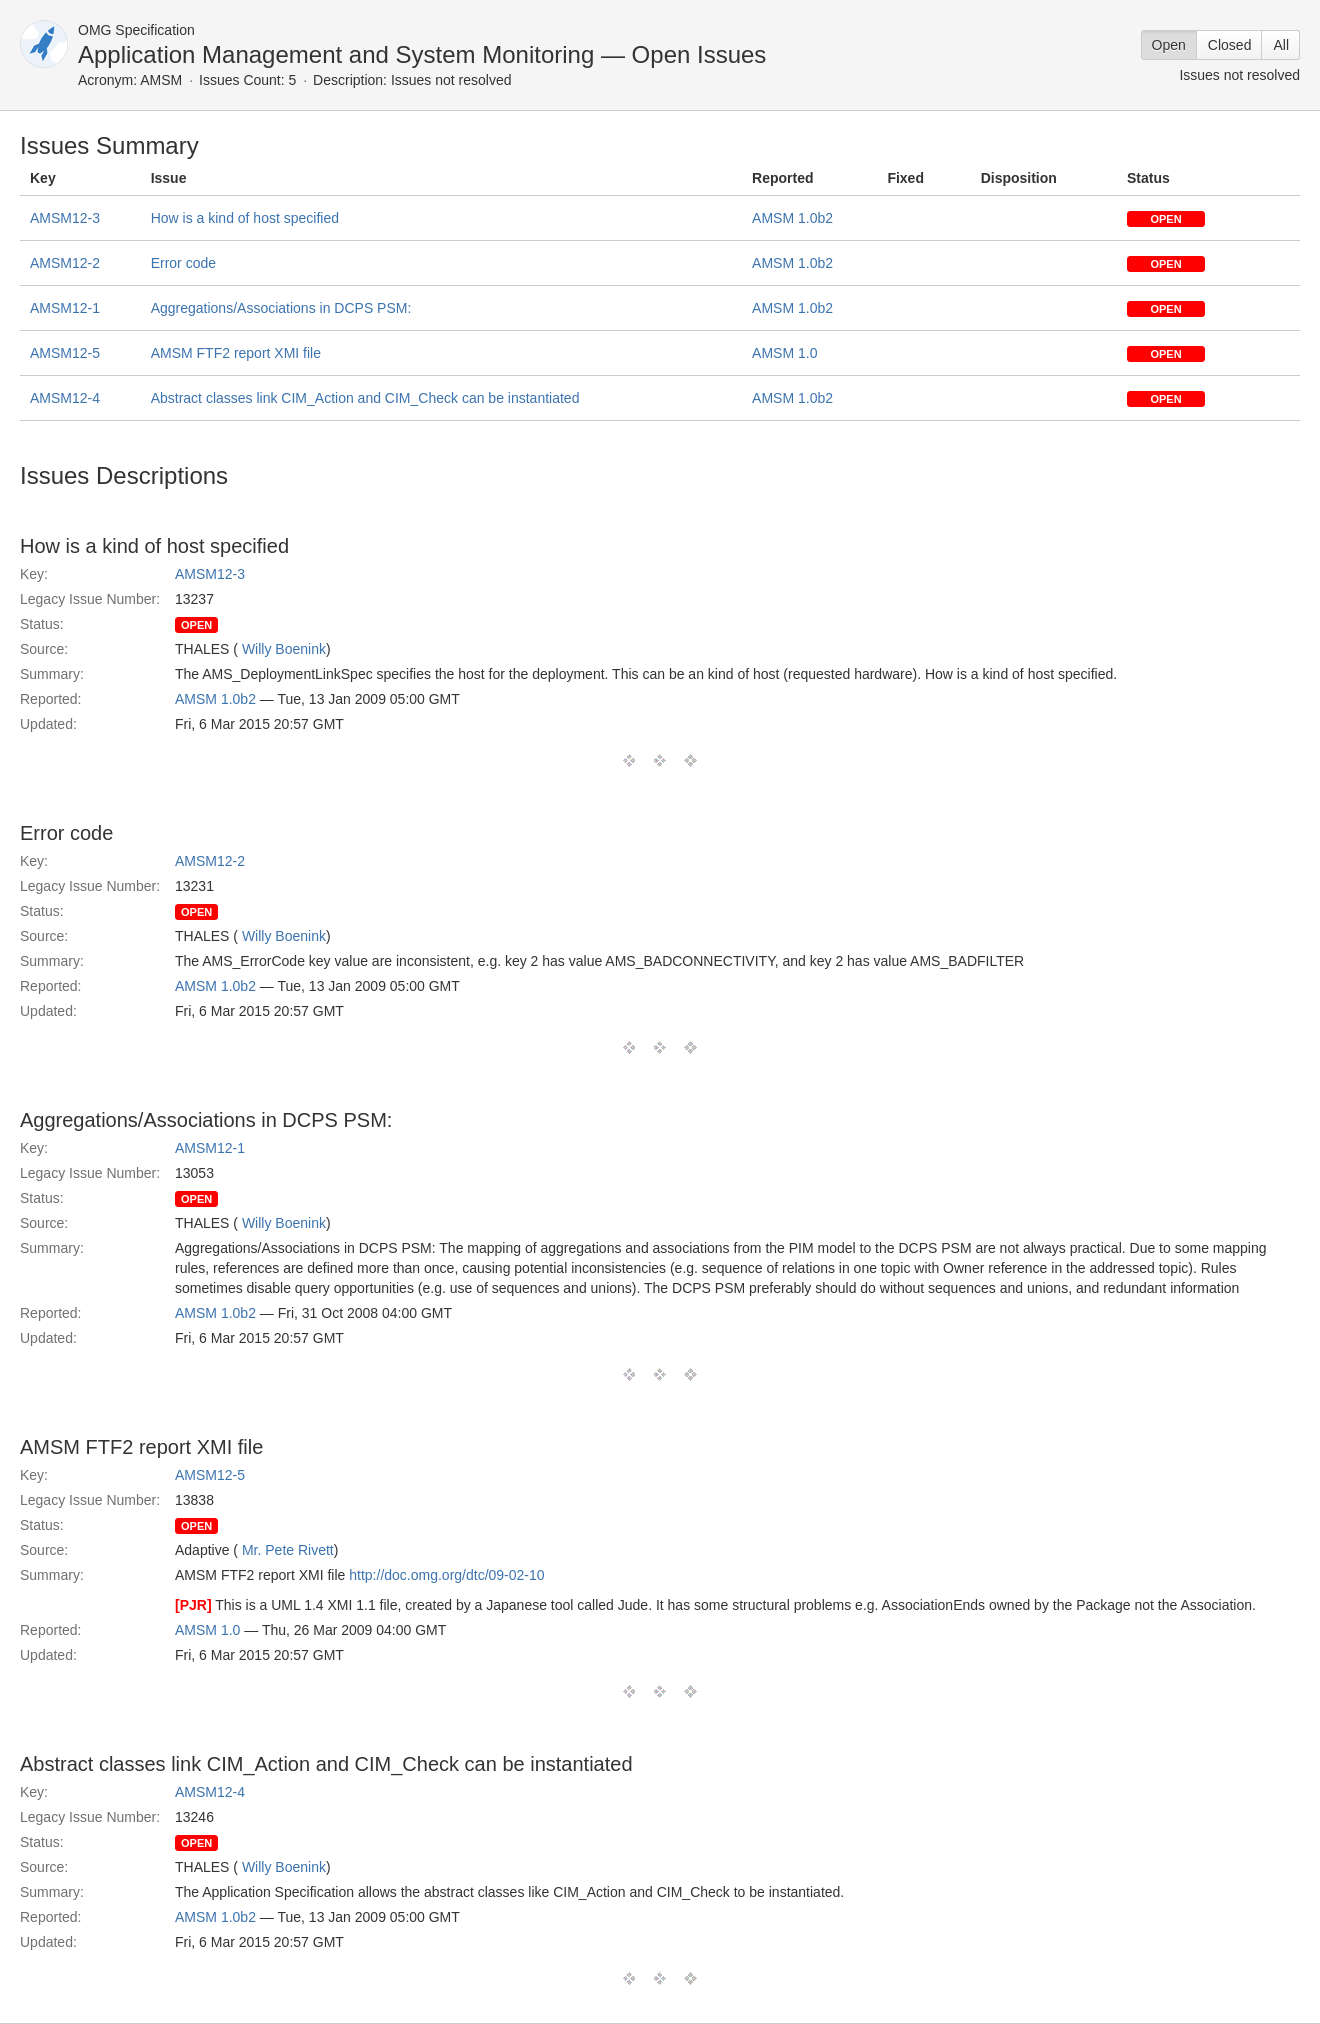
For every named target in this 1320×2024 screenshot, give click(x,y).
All (1281, 45)
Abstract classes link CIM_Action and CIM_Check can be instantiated (365, 398)
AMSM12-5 (65, 353)
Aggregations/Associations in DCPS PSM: (281, 308)
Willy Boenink (284, 649)
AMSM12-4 (65, 398)
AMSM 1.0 (784, 353)
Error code (183, 263)
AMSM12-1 (65, 308)
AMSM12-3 (65, 218)
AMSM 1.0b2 (792, 218)
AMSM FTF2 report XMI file (236, 353)
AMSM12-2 (65, 263)
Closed (1230, 45)
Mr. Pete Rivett (288, 1550)
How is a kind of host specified (245, 218)
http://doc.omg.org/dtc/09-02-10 (446, 1575)
